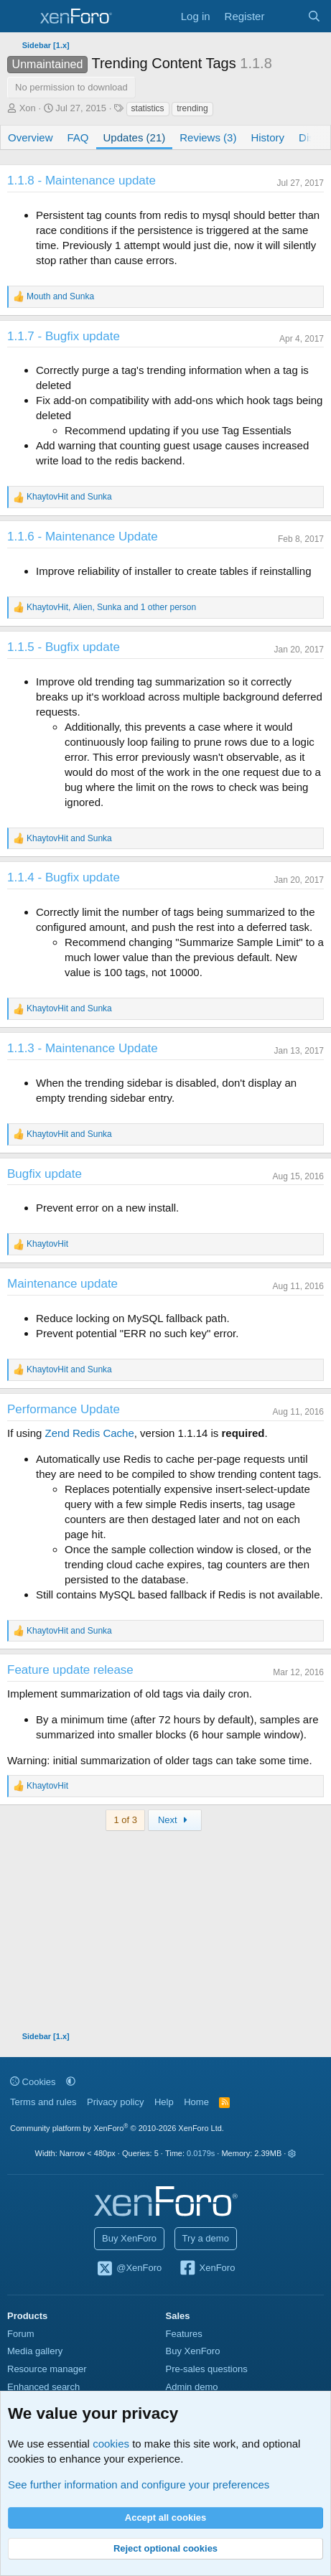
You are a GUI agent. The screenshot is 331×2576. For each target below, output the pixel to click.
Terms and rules (43, 2102)
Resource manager (47, 2369)
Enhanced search (43, 2386)
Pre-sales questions (207, 2369)
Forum (20, 2333)
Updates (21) (134, 137)
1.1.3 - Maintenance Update (82, 1048)
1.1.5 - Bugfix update (63, 647)
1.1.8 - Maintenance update (81, 180)
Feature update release (70, 1670)
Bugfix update (44, 1174)
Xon (27, 108)
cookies (111, 2443)
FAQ (78, 137)
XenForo (207, 2268)
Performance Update (63, 1409)
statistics (147, 108)
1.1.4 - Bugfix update (63, 877)
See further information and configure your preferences (138, 2484)
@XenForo (129, 2268)
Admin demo (192, 2386)
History (267, 137)
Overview (30, 137)
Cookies (33, 2081)
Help (164, 2102)
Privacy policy (115, 2102)
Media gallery (34, 2351)
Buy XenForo (129, 2238)
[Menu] (20, 16)
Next (175, 1819)
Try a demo (205, 2238)
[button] (70, 2082)
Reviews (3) (208, 137)
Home (196, 2102)
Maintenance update (62, 1284)
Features (184, 2333)
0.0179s (201, 2153)
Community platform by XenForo (117, 2128)
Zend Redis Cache (89, 1433)
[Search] (314, 16)
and (60, 296)
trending (192, 108)
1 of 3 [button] (125, 1819)
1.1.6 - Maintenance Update (82, 536)
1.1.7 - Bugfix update (63, 336)
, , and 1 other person (111, 607)
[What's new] (285, 16)
